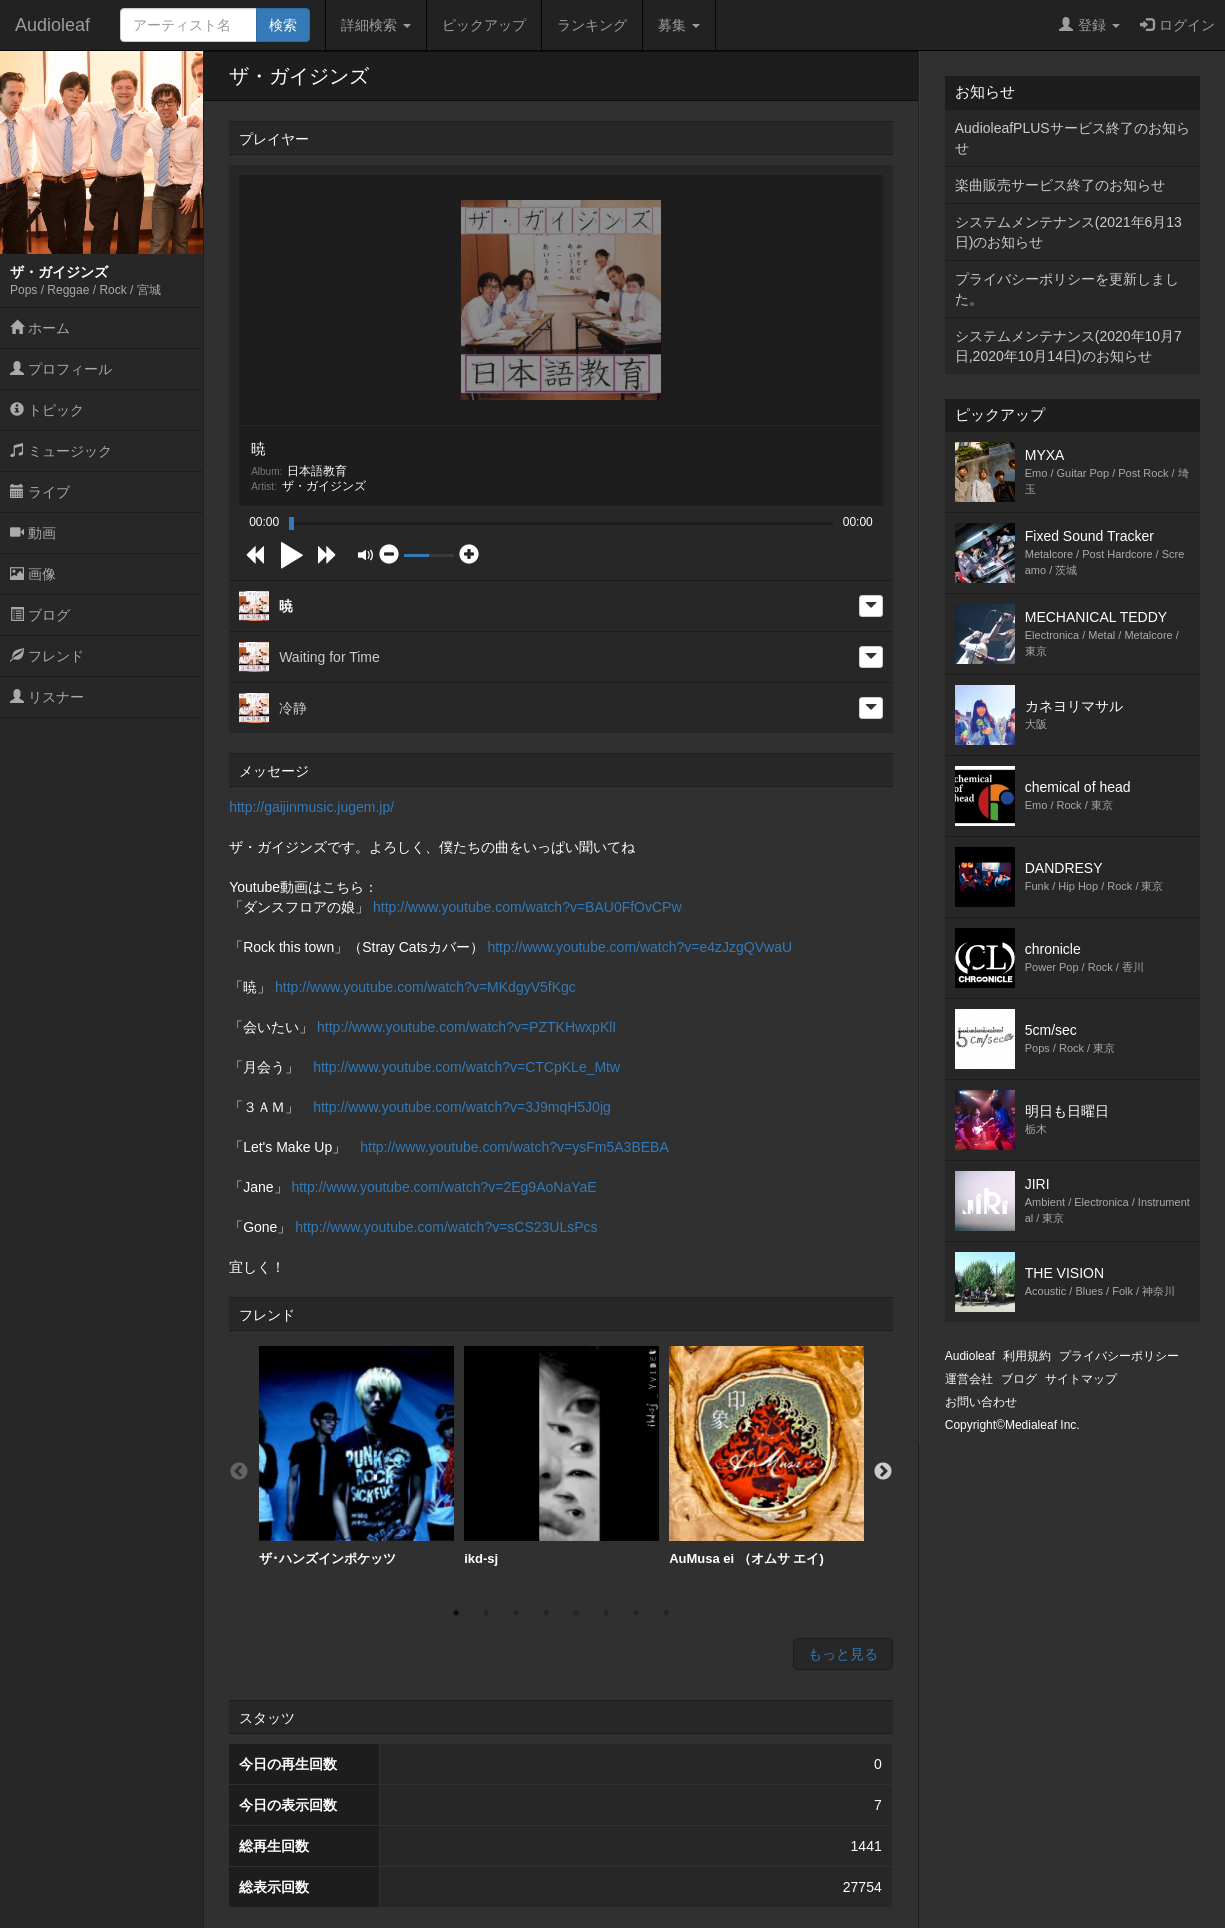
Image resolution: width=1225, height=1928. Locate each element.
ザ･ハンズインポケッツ (356, 1456)
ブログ (40, 615)
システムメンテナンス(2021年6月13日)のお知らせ (1068, 232)
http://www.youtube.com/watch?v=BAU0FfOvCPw (527, 907)
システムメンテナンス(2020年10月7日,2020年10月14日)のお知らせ (1068, 346)
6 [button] (606, 1613)
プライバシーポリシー (1119, 1356)
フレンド (47, 656)
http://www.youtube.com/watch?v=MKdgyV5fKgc (425, 987)
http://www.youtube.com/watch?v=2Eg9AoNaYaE (443, 1187)
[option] (356, 1456)
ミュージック (61, 451)
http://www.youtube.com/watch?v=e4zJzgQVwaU (639, 947)
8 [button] (666, 1613)
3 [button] (516, 1613)
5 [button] (576, 1613)
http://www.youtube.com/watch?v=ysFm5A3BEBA (514, 1147)
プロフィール (61, 369)
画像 (33, 574)
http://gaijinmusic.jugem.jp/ (311, 807)
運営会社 (969, 1379)
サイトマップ (1081, 1379)
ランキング (592, 25)
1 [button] (456, 1613)
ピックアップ (484, 25)
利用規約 (1027, 1356)
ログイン (1177, 25)
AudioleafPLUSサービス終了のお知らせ (1072, 138)
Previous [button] (239, 1472)
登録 (1089, 25)
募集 (679, 25)
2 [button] (486, 1613)
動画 (33, 533)
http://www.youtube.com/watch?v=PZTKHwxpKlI (466, 1027)
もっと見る (843, 1654)
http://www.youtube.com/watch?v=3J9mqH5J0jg (462, 1107)
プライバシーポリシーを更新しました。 (1067, 289)
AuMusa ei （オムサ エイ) (766, 1456)
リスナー (47, 697)
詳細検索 (376, 25)
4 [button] (546, 1613)
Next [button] (883, 1472)
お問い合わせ (981, 1402)
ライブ (40, 492)
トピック (47, 410)
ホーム (40, 328)
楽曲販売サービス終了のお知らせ (1060, 185)
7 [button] (636, 1613)
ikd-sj (561, 1456)
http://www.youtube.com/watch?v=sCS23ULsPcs (446, 1227)
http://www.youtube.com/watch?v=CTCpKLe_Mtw (466, 1067)
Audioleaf (52, 25)
